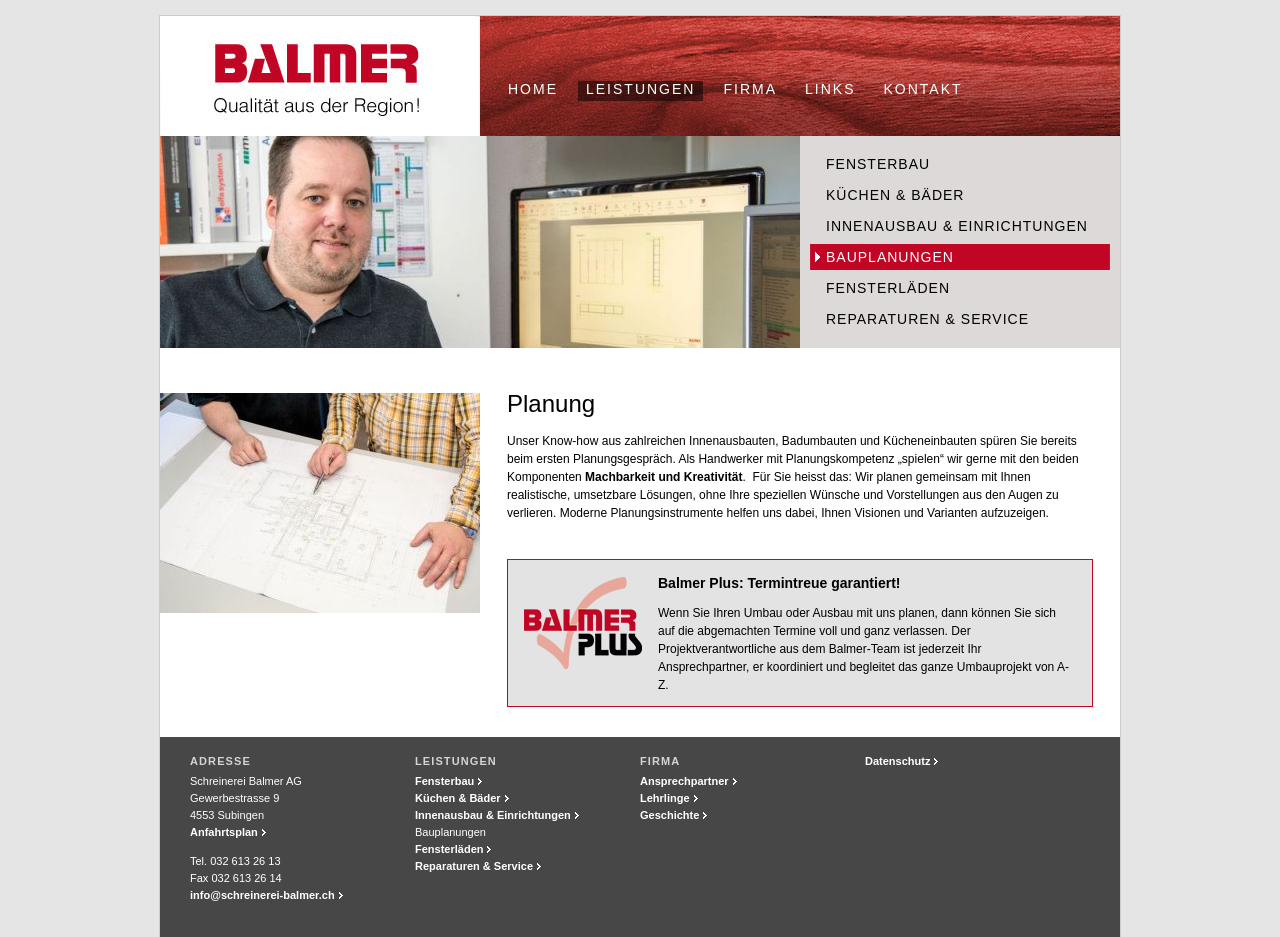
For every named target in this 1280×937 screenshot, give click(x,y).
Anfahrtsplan (224, 832)
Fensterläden (888, 288)
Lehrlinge (665, 798)
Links (830, 89)
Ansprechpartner (684, 781)
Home (533, 89)
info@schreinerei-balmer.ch (262, 895)
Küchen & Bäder (895, 195)
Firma (750, 89)
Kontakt (923, 89)
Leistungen (640, 89)
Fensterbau (878, 164)
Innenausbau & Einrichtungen (957, 226)
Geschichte (669, 815)
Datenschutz (897, 761)
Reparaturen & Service (927, 319)
